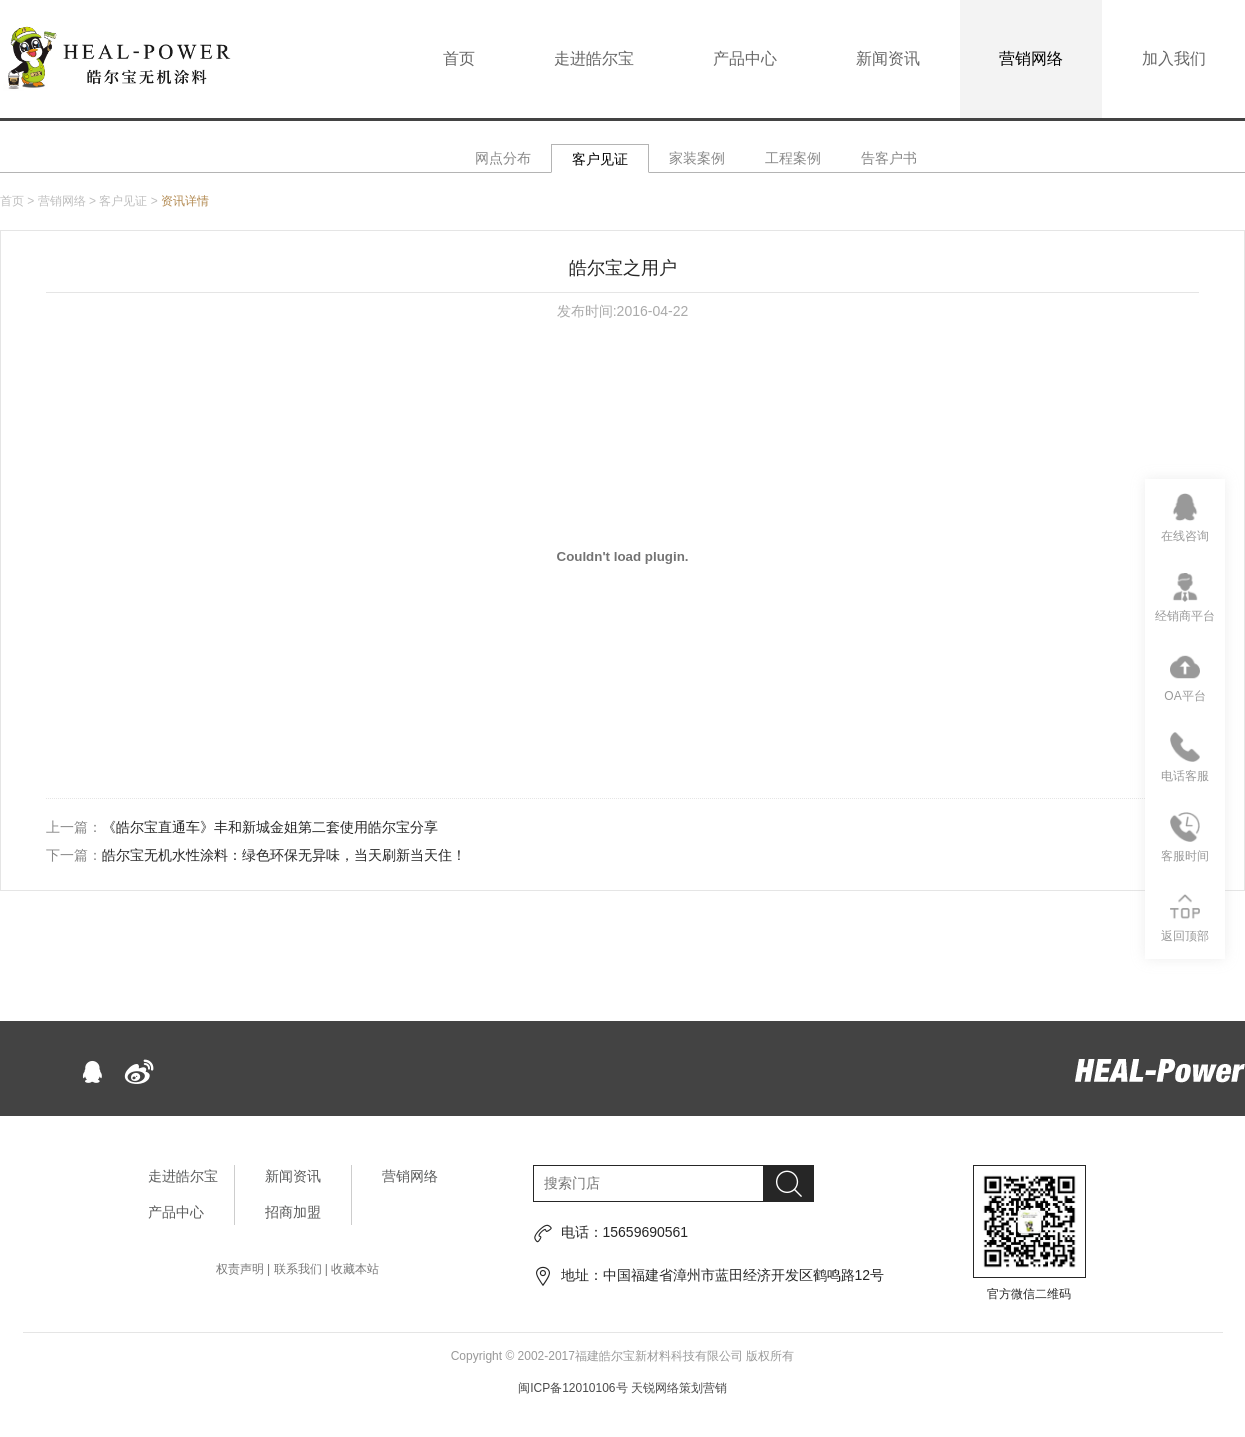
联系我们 (298, 1269)
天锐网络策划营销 (679, 1388)
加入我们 (1174, 58)
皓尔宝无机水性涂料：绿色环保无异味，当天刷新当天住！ (284, 855)
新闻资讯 (888, 58)
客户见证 (600, 159)
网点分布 (503, 158)
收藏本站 (355, 1269)
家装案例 (697, 158)
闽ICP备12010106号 (572, 1388)
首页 (459, 58)
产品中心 (745, 58)
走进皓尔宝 (594, 58)
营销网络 (1031, 58)
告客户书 (889, 158)
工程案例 (793, 158)
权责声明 (240, 1269)
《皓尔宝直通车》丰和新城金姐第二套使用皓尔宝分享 (270, 827)
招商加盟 (293, 1212)
